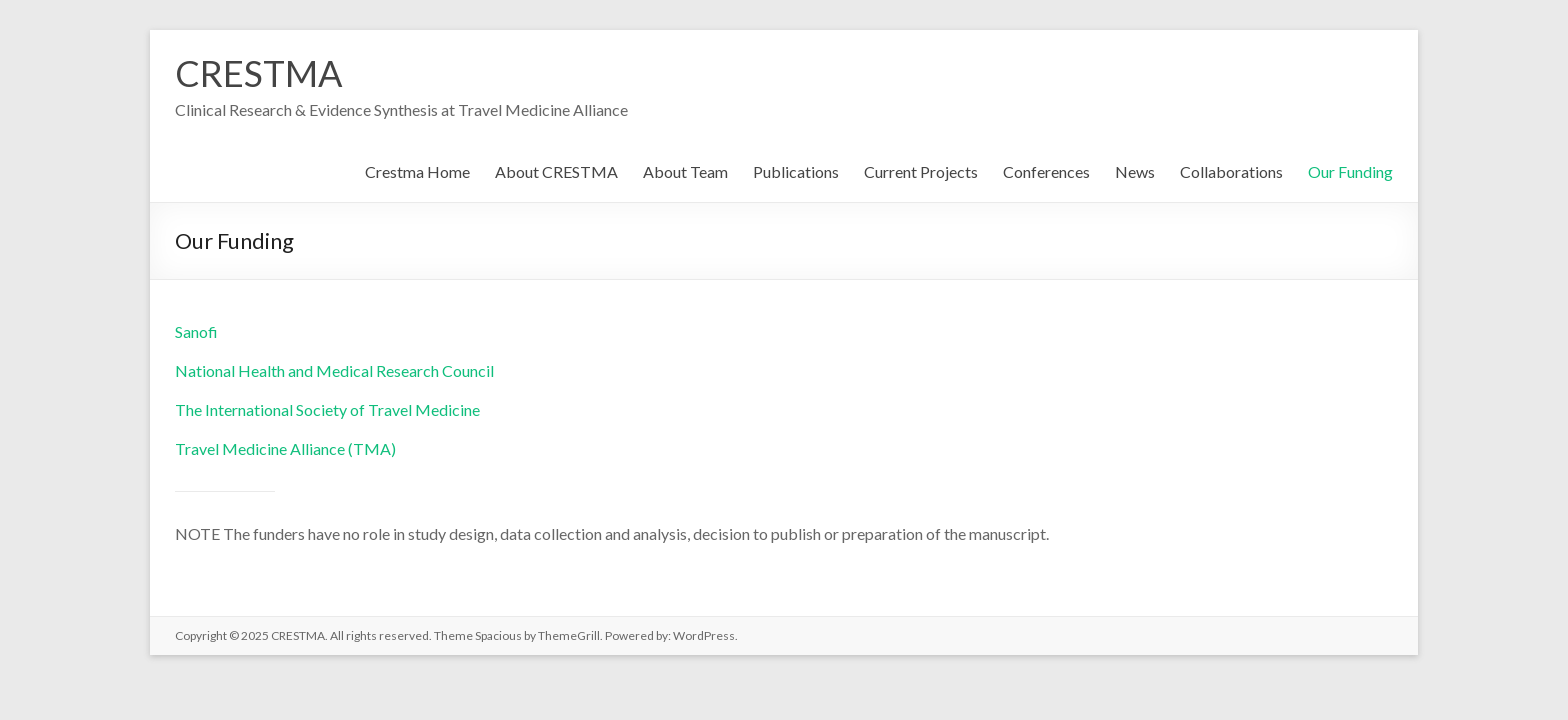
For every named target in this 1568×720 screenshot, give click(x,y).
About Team (685, 171)
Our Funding (1350, 171)
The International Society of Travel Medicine (327, 409)
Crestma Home (417, 171)
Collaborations (1231, 171)
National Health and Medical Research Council (334, 370)
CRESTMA (258, 73)
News (1135, 171)
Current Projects (921, 171)
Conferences (1046, 171)
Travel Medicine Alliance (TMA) (285, 448)
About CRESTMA (556, 171)
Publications (796, 171)
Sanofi (196, 331)
